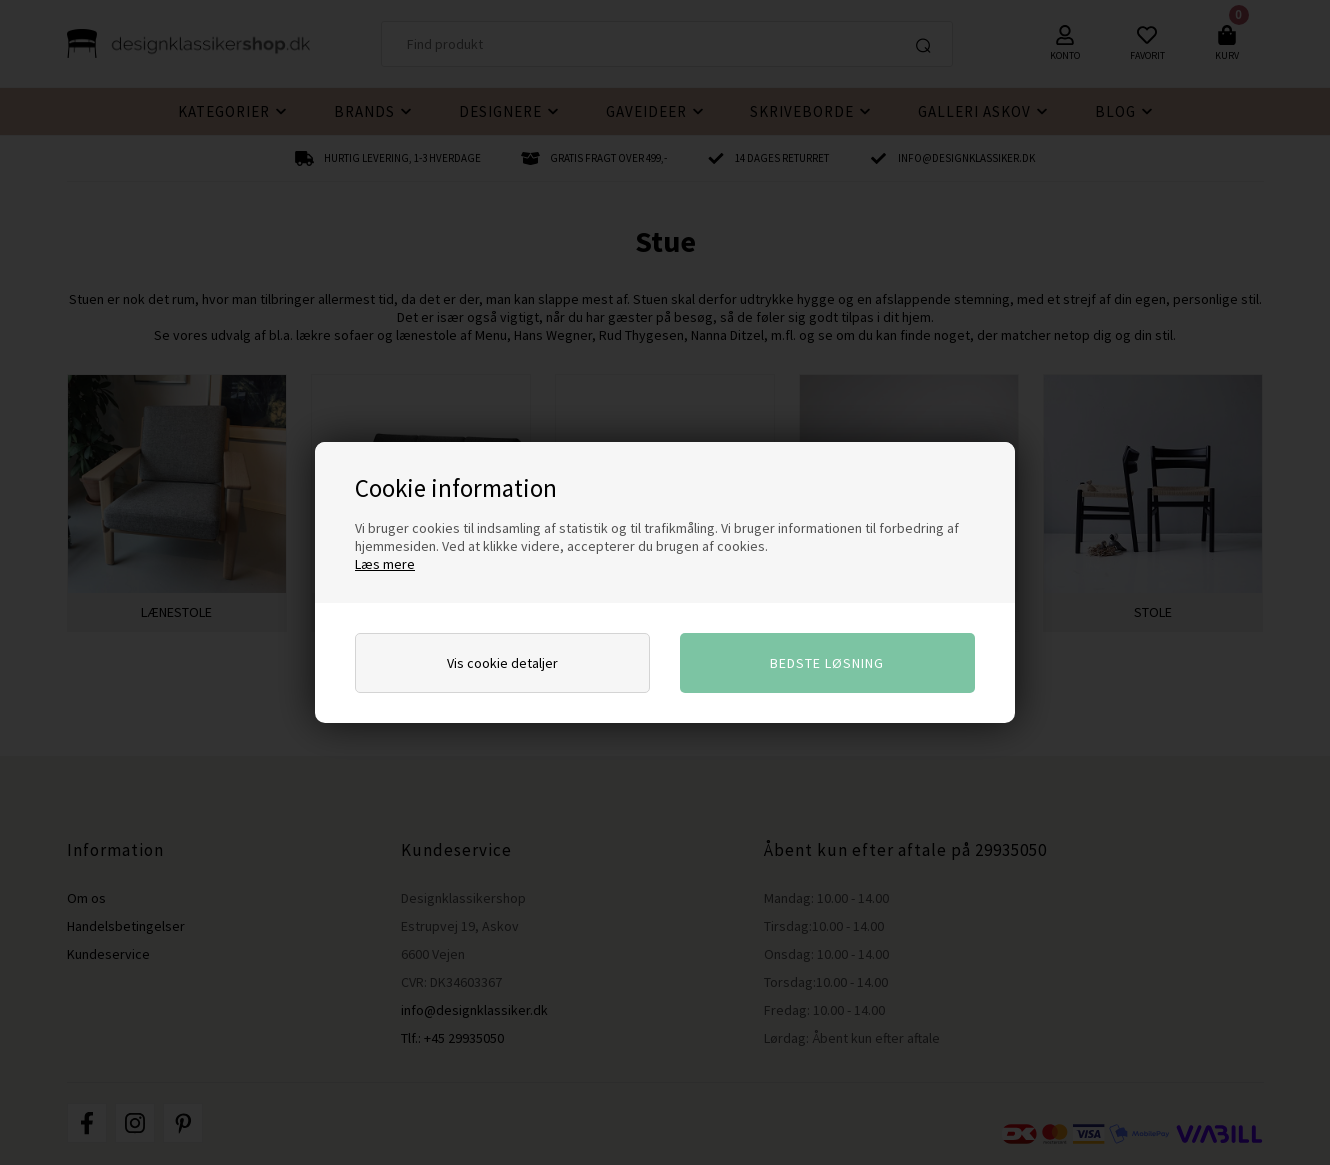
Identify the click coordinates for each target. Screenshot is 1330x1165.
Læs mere (385, 564)
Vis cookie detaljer (502, 663)
